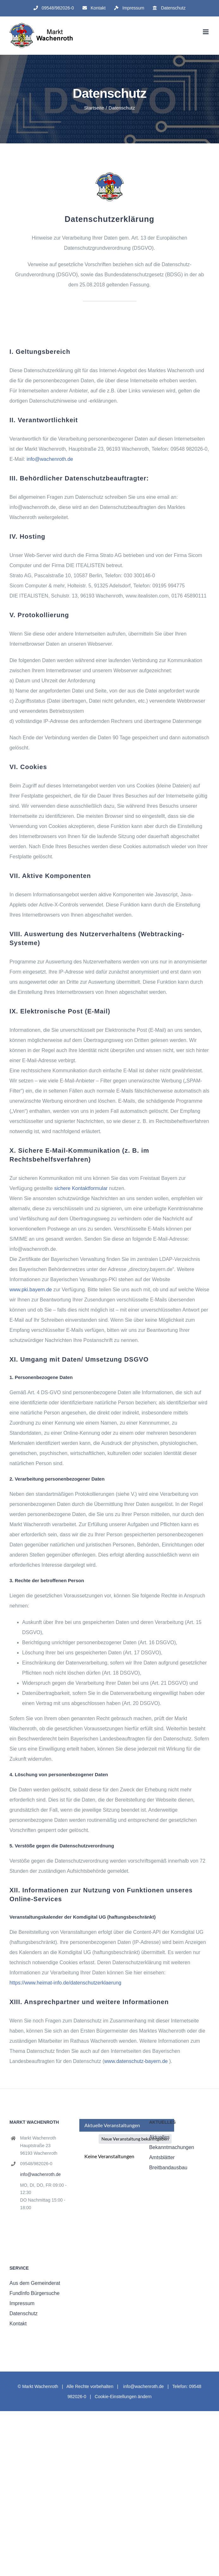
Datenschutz (23, 2313)
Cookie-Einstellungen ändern (123, 2396)
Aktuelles (159, 2137)
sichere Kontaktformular (80, 1188)
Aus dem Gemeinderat (34, 2283)
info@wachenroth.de (50, 459)
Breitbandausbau (168, 2167)
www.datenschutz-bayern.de (136, 2061)
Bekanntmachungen (171, 2147)
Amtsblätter (162, 2157)
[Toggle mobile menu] (206, 31)
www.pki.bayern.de (30, 1289)
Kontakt (18, 2323)
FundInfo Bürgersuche (34, 2293)
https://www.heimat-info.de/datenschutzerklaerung (65, 1982)
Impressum (21, 2303)
